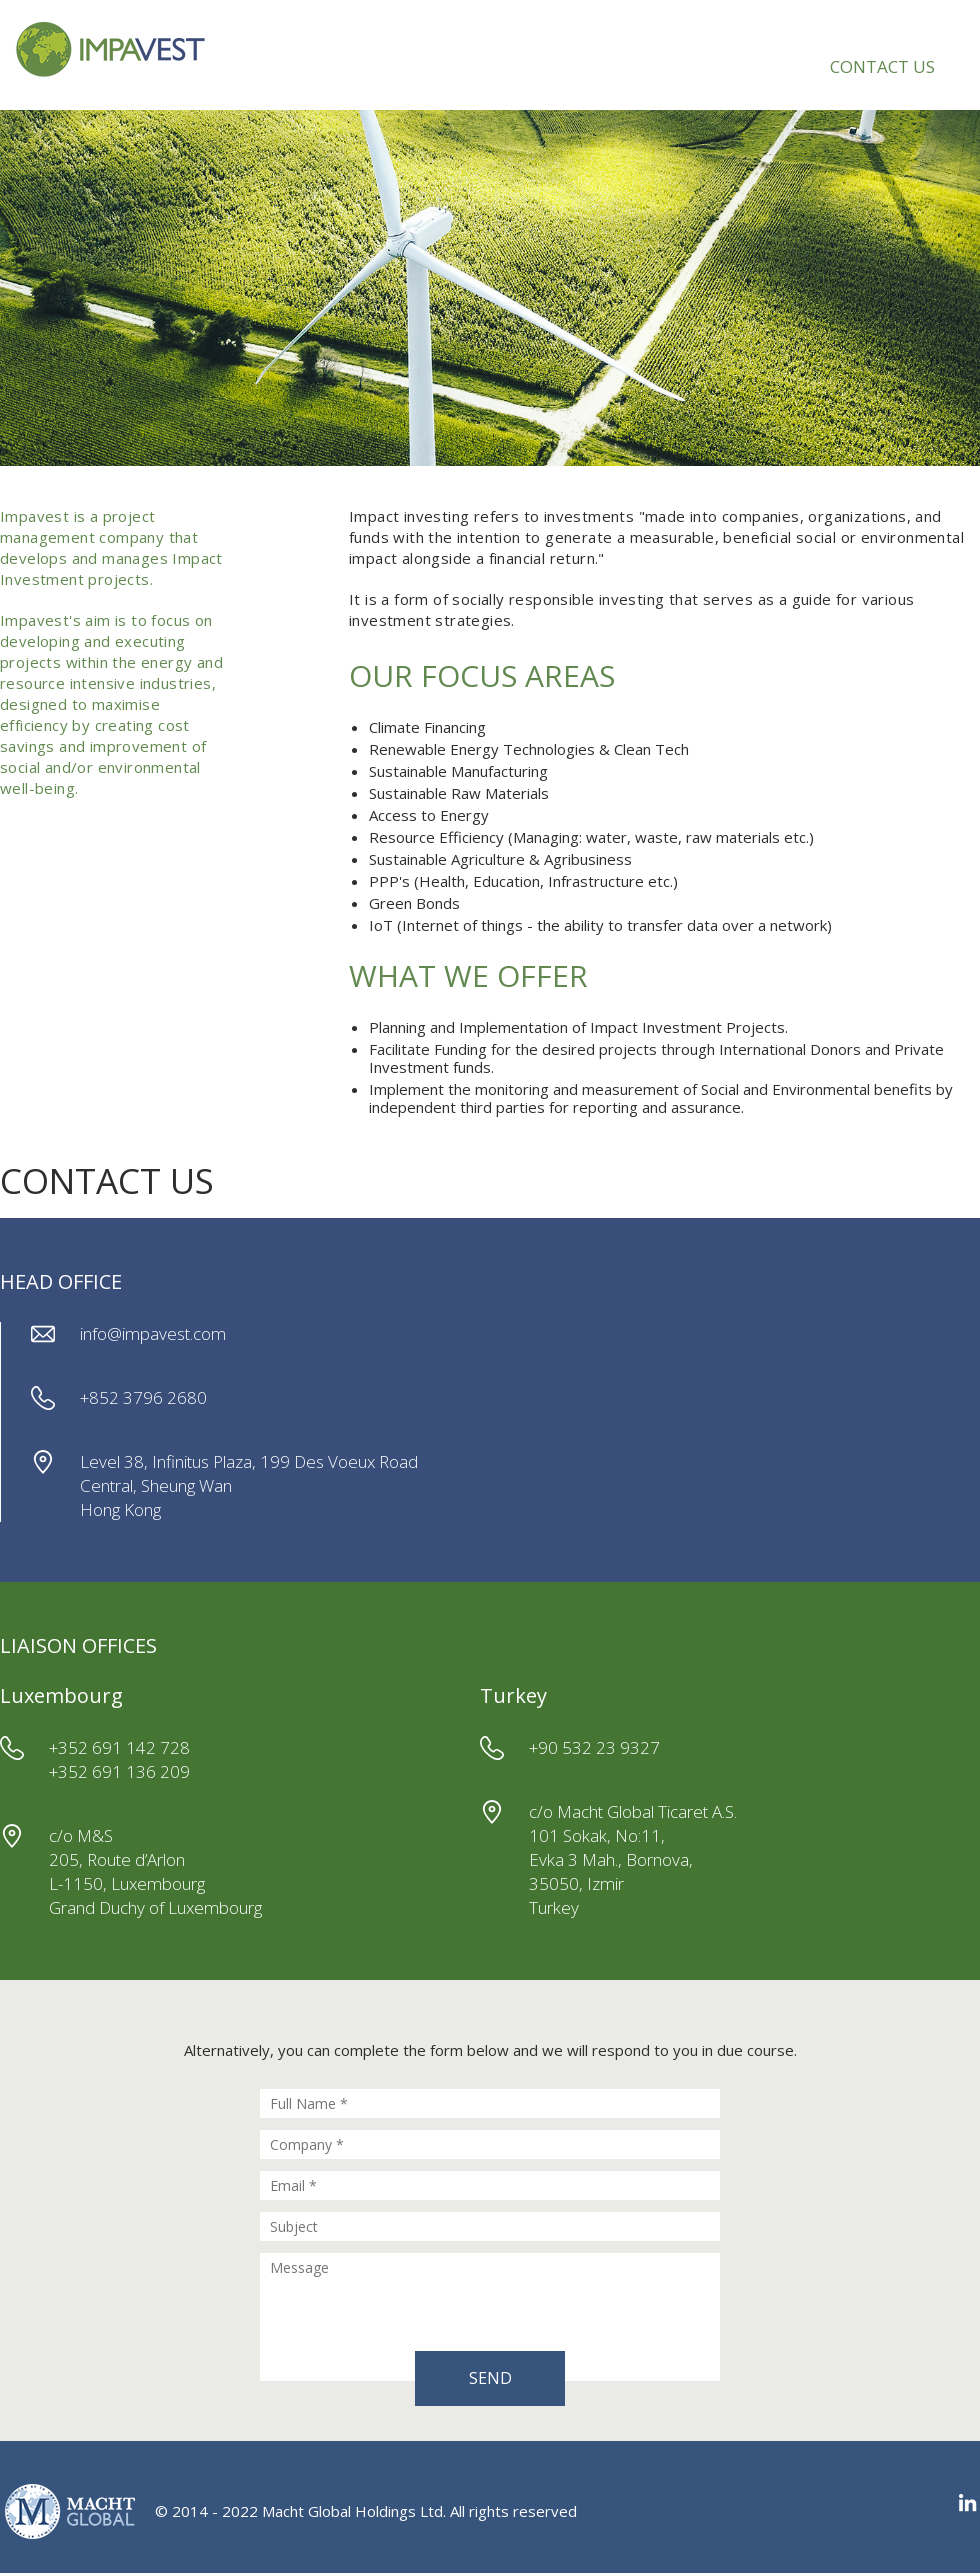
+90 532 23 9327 (594, 1747)
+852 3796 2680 (143, 1397)
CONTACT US (882, 66)
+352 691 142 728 (119, 1747)
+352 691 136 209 (119, 1771)
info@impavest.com (153, 1333)
